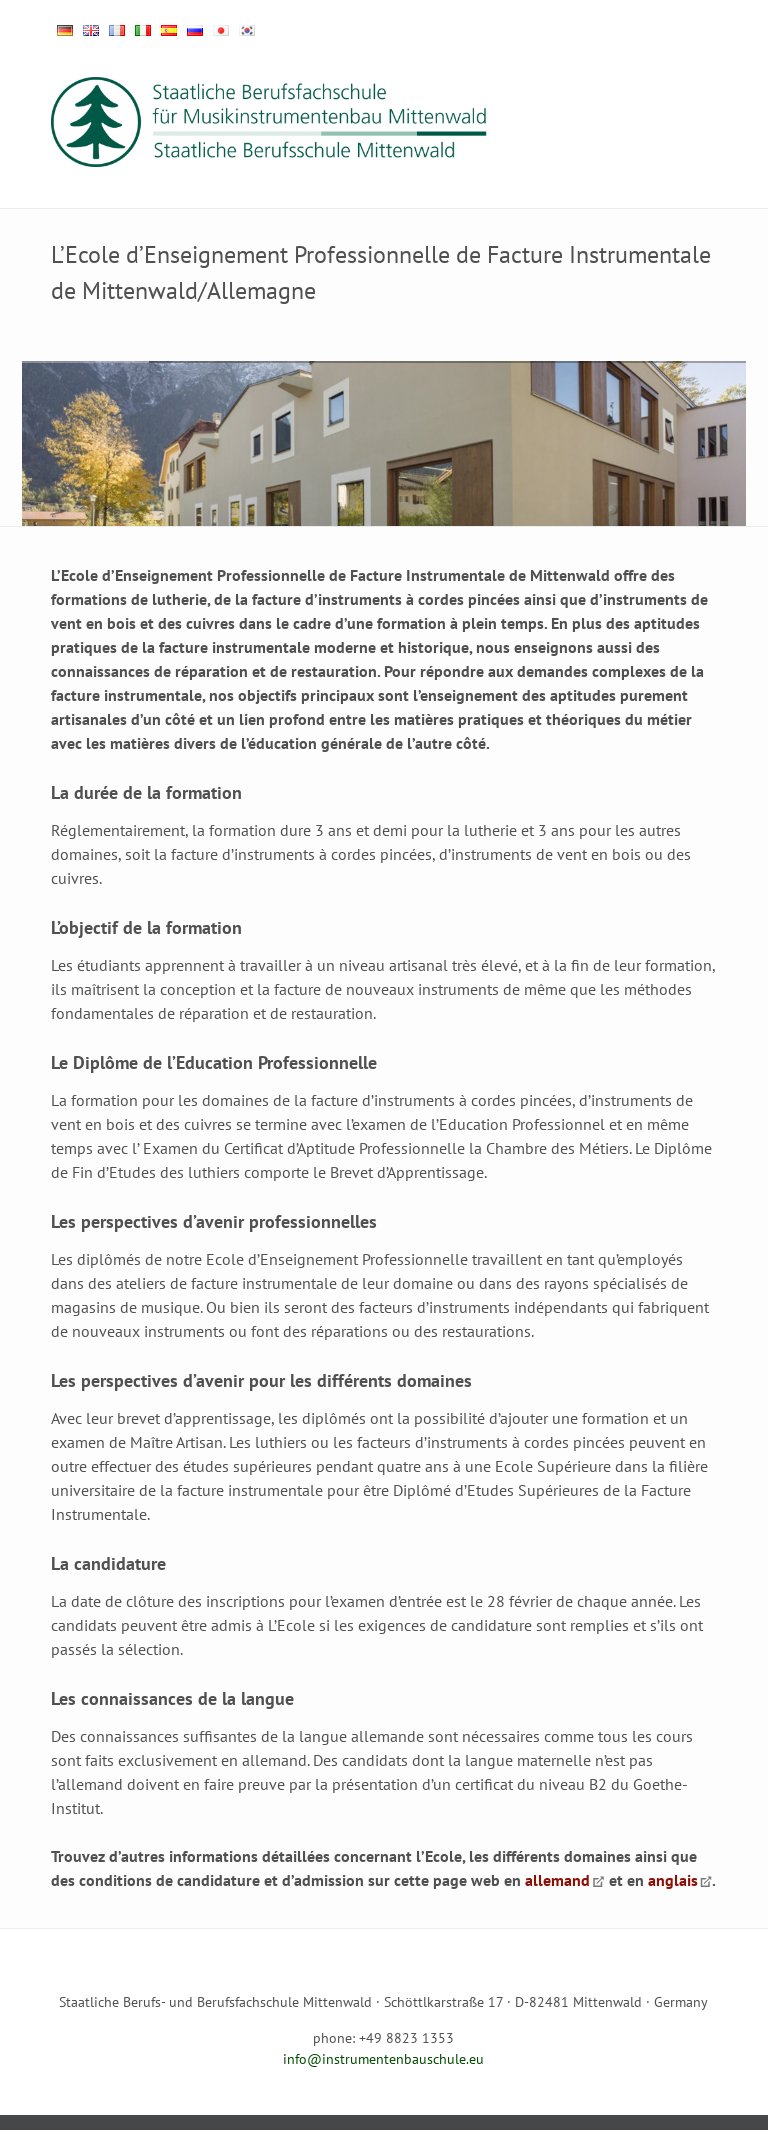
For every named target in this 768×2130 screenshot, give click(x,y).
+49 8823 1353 (406, 2038)
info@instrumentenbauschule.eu (383, 2059)
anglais (673, 1880)
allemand (557, 1880)
